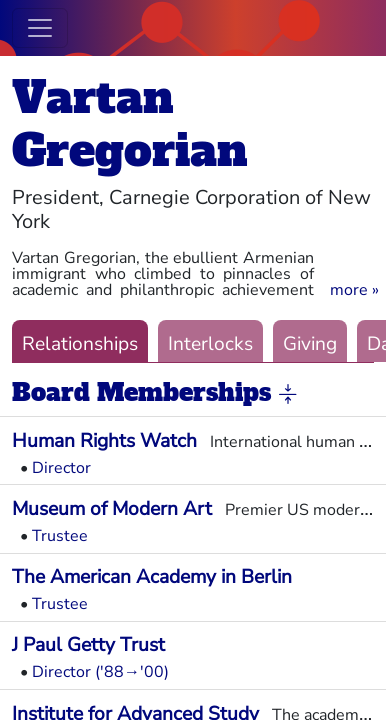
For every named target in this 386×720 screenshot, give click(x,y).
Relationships (80, 344)
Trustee (60, 536)
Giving (310, 344)
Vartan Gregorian (130, 124)
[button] (354, 290)
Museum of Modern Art (112, 509)
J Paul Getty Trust (88, 645)
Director (61, 468)
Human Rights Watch (104, 441)
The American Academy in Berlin (152, 577)
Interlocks (210, 344)
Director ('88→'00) (100, 672)
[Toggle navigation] (40, 28)
